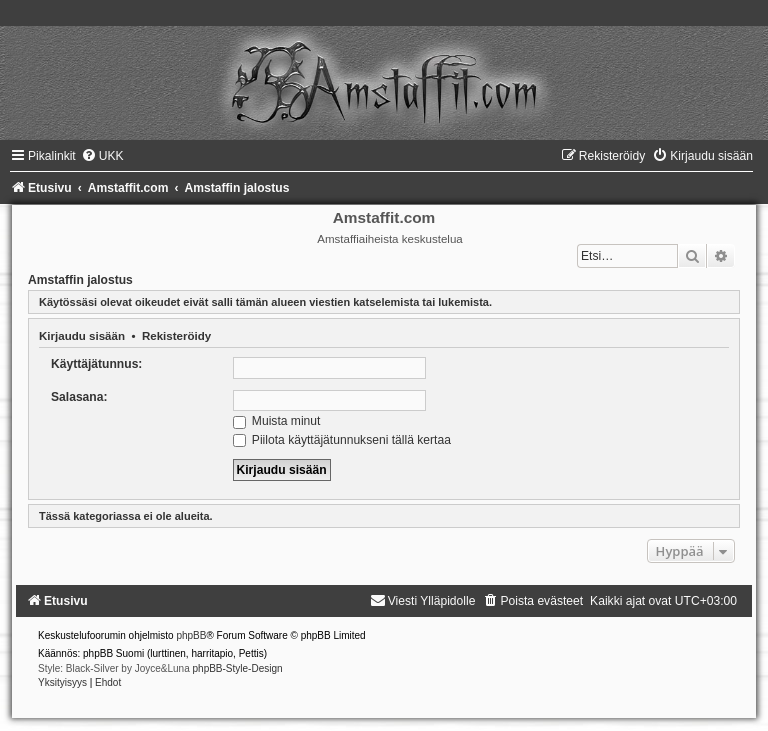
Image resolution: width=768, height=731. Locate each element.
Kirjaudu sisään (82, 336)
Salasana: (79, 397)
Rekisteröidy (176, 336)
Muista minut (277, 421)
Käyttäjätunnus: (96, 364)
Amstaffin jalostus (80, 280)
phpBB (191, 635)
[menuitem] (102, 156)
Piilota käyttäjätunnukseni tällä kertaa (342, 440)
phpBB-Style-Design (238, 668)
